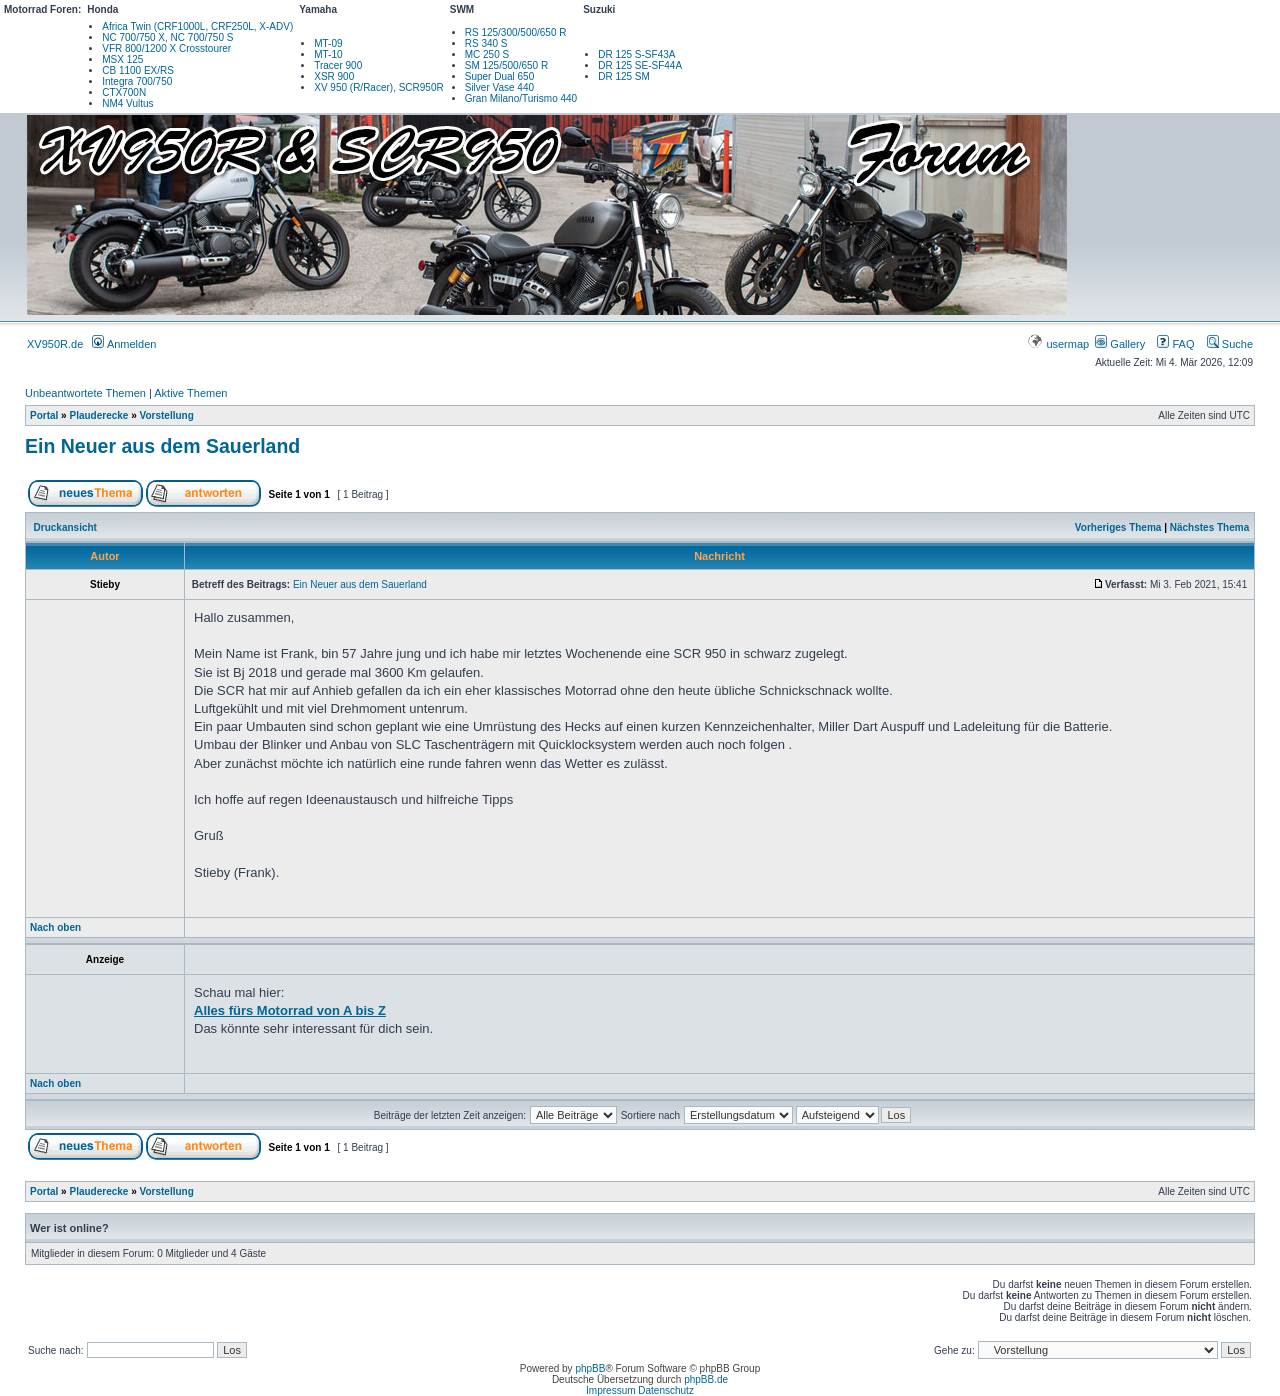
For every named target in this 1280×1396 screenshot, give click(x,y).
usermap (1059, 344)
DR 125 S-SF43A (636, 54)
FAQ (1175, 344)
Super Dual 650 (500, 76)
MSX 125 (122, 59)
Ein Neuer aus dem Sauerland (162, 446)
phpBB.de (706, 1379)
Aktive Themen (190, 393)
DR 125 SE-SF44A (640, 65)
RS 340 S (486, 43)
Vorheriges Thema (1118, 527)
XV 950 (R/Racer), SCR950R (379, 87)
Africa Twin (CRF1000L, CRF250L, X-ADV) (197, 26)
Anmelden (124, 344)
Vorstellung (167, 415)
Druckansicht (65, 527)
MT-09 (328, 43)
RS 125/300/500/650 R (516, 32)
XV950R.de (55, 344)
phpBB (590, 1368)
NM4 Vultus (127, 103)
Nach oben (55, 927)
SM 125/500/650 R (506, 65)
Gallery (1120, 344)
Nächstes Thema (1209, 527)
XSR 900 (334, 76)
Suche (1230, 344)
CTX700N (124, 92)
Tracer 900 (338, 65)
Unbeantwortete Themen (85, 393)
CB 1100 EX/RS (138, 70)
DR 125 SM (624, 76)
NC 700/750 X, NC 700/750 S (167, 37)
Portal (44, 415)
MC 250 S (487, 54)
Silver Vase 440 (499, 87)
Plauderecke (98, 415)
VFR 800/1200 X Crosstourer (166, 48)
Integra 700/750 (137, 81)
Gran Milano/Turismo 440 (521, 98)
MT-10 (328, 54)
